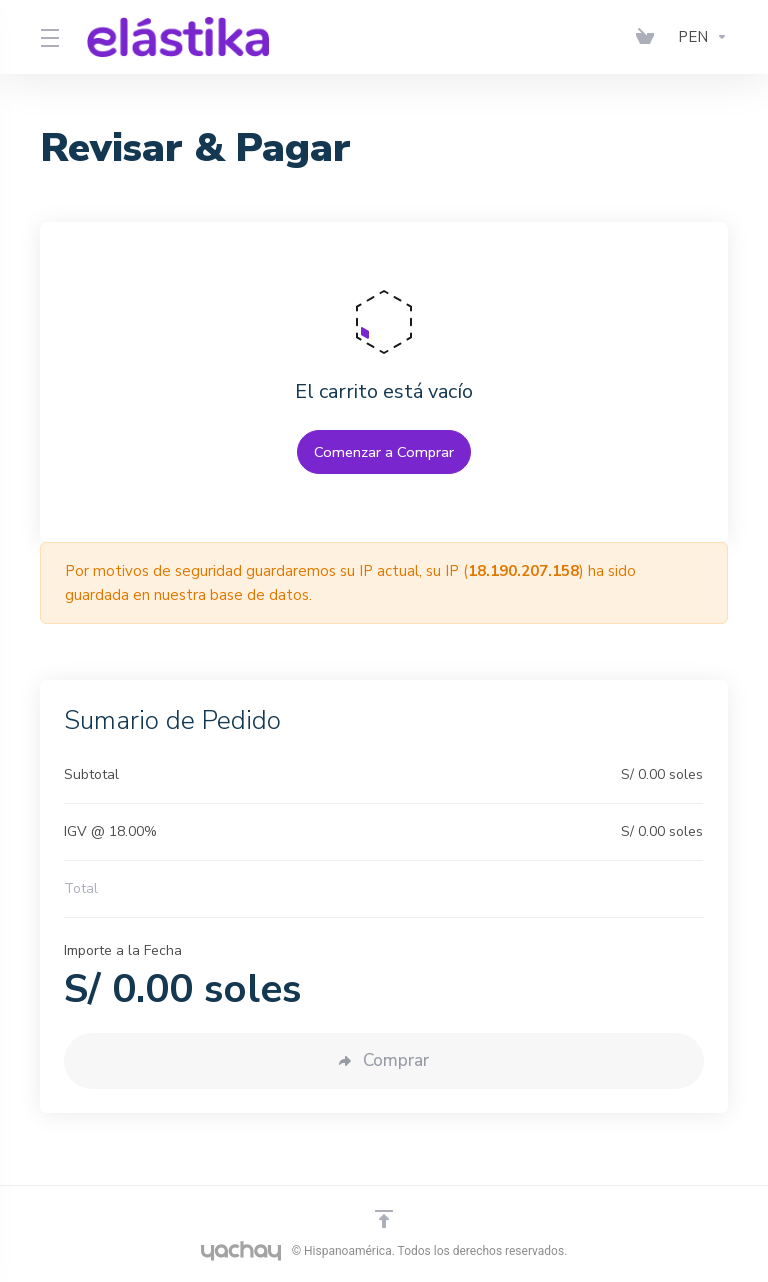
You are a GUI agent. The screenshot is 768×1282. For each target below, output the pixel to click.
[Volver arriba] (384, 1219)
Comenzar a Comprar (384, 452)
